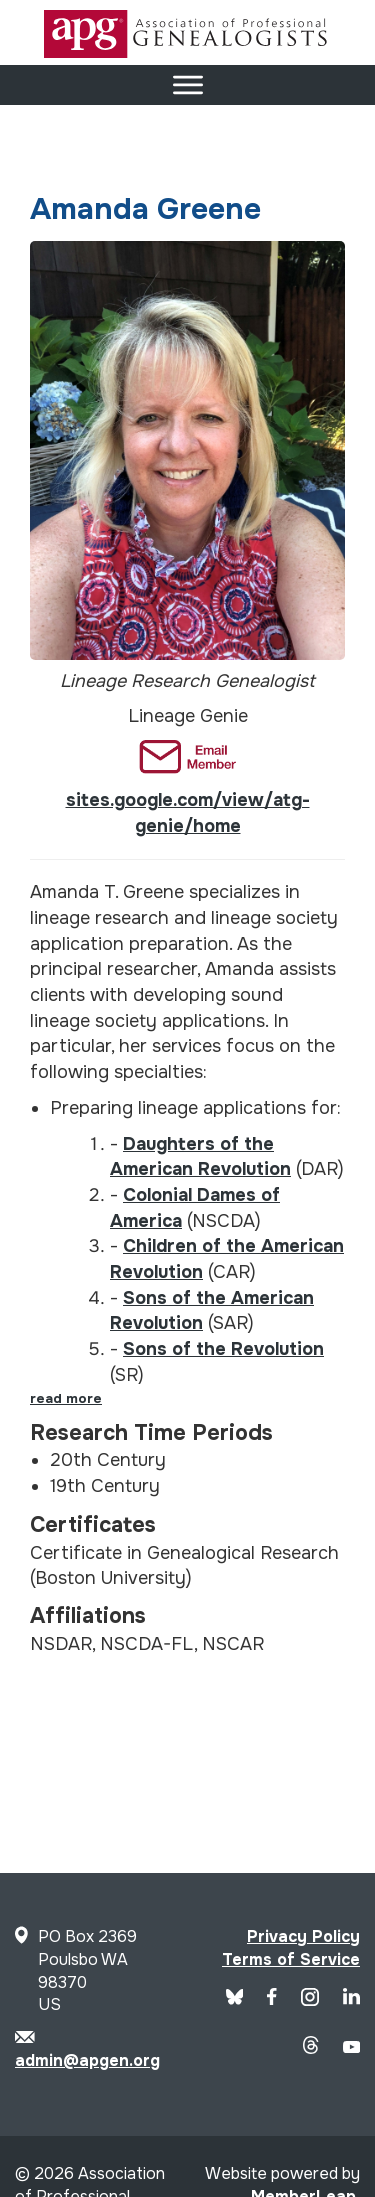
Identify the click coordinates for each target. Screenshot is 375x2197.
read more (66, 1398)
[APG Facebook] (272, 1999)
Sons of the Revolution (223, 1349)
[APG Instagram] (310, 2000)
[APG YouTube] (351, 2047)
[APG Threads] (310, 2048)
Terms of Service (291, 1959)
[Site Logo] (188, 52)
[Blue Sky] (235, 1999)
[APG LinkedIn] (351, 1999)
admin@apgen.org (87, 2060)
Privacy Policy (303, 1936)
